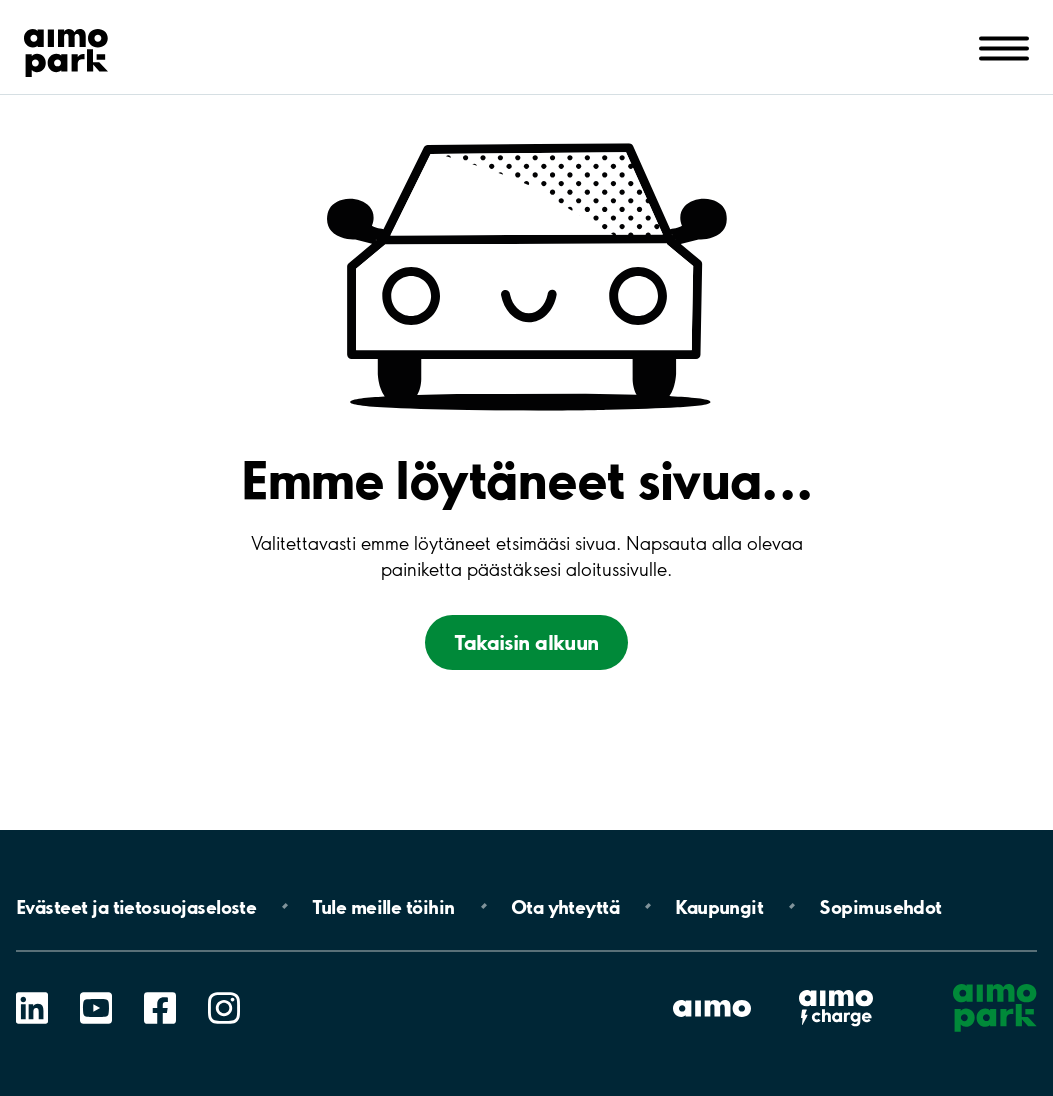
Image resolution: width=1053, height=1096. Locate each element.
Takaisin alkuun (526, 642)
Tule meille (383, 906)
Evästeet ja (136, 906)
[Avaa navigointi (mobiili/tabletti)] (1004, 47)
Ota (565, 906)
